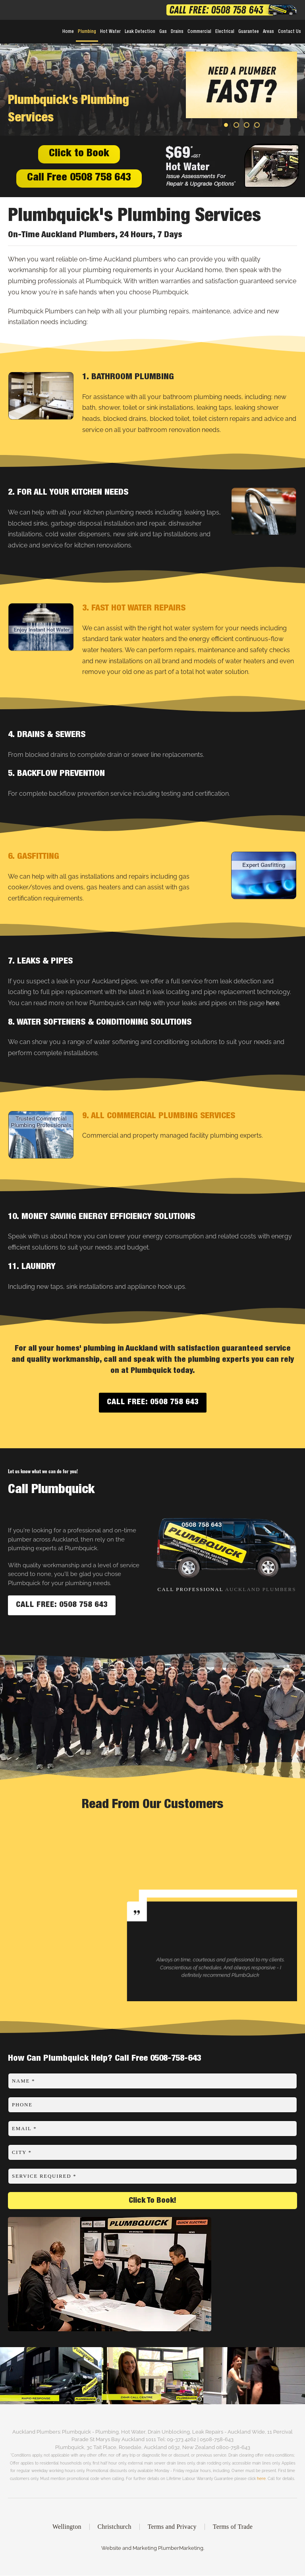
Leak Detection (140, 31)
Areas (268, 31)
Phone (22, 2105)
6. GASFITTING (33, 856)
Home (68, 31)
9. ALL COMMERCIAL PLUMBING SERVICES (158, 1116)
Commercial (199, 31)
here (272, 1003)
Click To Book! (152, 2201)
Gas (163, 31)
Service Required (44, 2176)
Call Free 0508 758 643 (79, 178)
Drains (177, 31)
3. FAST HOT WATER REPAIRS (133, 608)
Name (23, 2081)
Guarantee (248, 31)
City (22, 2152)
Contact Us (289, 31)
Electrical (224, 31)
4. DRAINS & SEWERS (46, 735)
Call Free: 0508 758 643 (153, 1403)
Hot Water (110, 31)
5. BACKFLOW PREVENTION (56, 774)
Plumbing (87, 31)
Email (24, 2128)
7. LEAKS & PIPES (40, 961)
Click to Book (79, 154)
